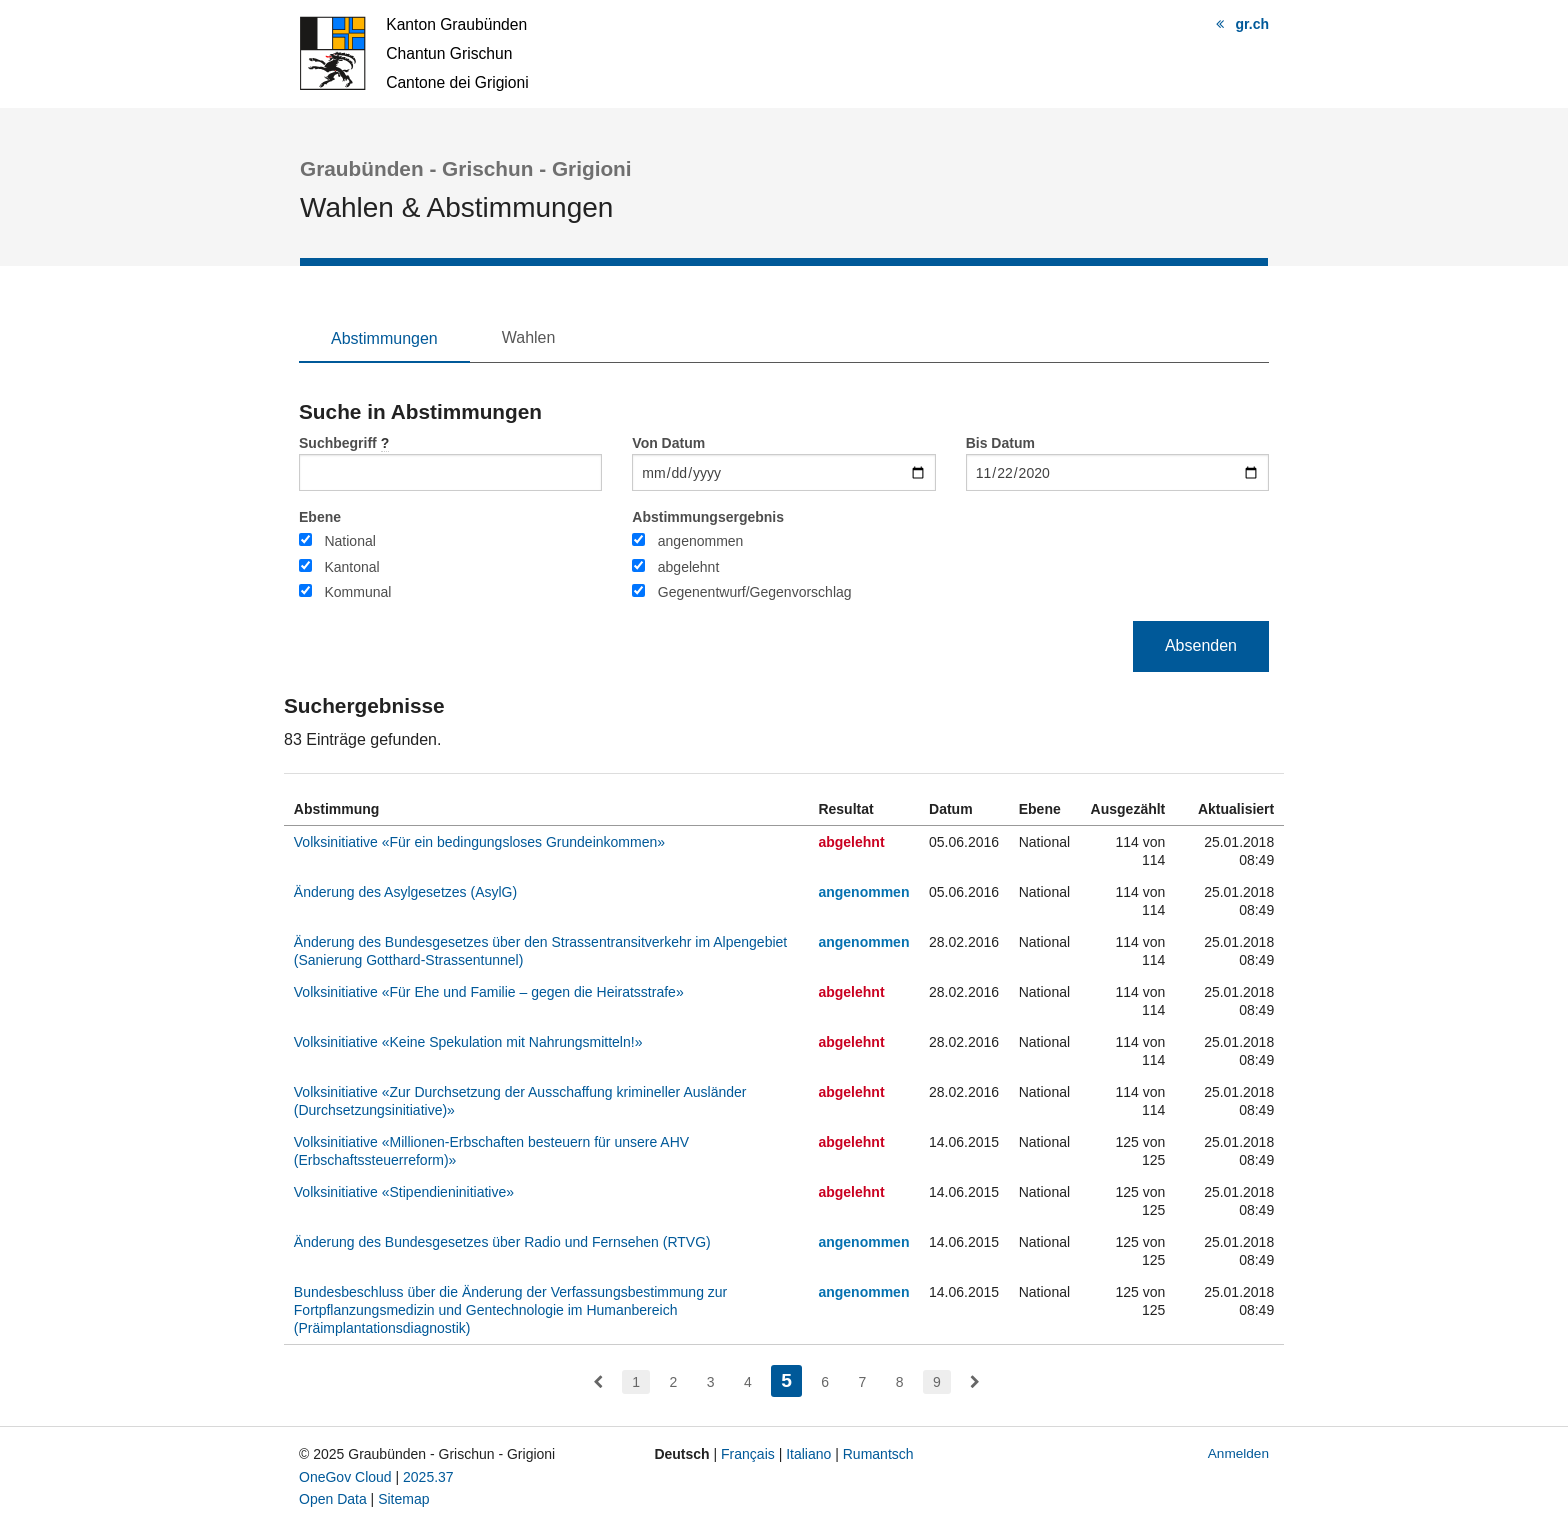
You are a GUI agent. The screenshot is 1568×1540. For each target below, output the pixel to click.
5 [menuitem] (791, 1378)
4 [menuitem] (748, 1382)
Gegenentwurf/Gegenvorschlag (755, 592)
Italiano (808, 1454)
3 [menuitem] (711, 1382)
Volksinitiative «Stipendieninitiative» (404, 1192)
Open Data (333, 1499)
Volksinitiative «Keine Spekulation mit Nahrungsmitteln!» (468, 1042)
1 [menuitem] (636, 1382)
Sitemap (403, 1499)
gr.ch (1252, 24)
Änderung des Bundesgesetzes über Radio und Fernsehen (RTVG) (502, 1242)
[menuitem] (598, 1382)
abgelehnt (689, 567)
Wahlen (529, 337)
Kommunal (357, 592)
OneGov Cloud (345, 1477)
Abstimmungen (384, 338)
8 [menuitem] (900, 1382)
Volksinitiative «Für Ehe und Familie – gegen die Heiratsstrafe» (489, 992)
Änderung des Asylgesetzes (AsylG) (405, 892)
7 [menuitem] (863, 1382)
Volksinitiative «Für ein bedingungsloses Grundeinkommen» (479, 842)
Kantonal (351, 567)
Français (748, 1454)
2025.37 (428, 1477)
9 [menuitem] (937, 1382)
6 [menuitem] (825, 1382)
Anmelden (1238, 1453)
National (349, 541)
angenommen (701, 541)
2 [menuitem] (673, 1382)
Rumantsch (878, 1454)
